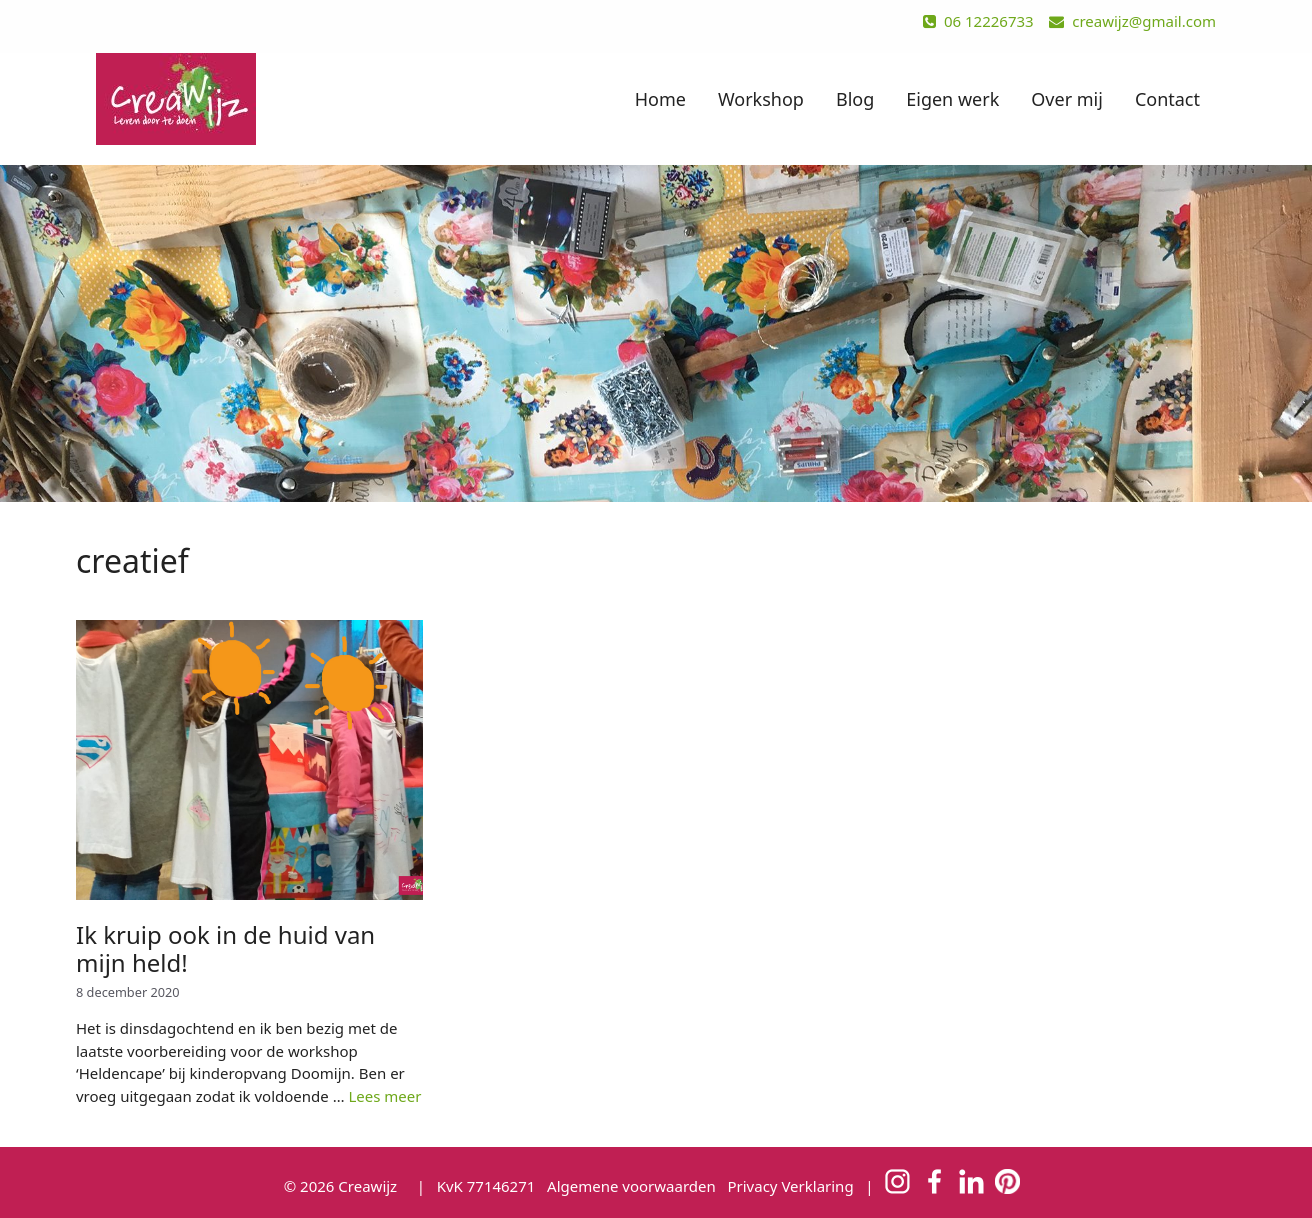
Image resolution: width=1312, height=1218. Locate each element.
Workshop (761, 99)
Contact (1167, 99)
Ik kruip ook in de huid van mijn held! (225, 948)
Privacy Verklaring (790, 1186)
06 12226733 (978, 21)
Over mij (1067, 99)
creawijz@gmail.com (1132, 21)
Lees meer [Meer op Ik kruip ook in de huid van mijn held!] (384, 1096)
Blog (855, 99)
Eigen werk (952, 99)
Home (660, 99)
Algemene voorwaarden (631, 1186)
